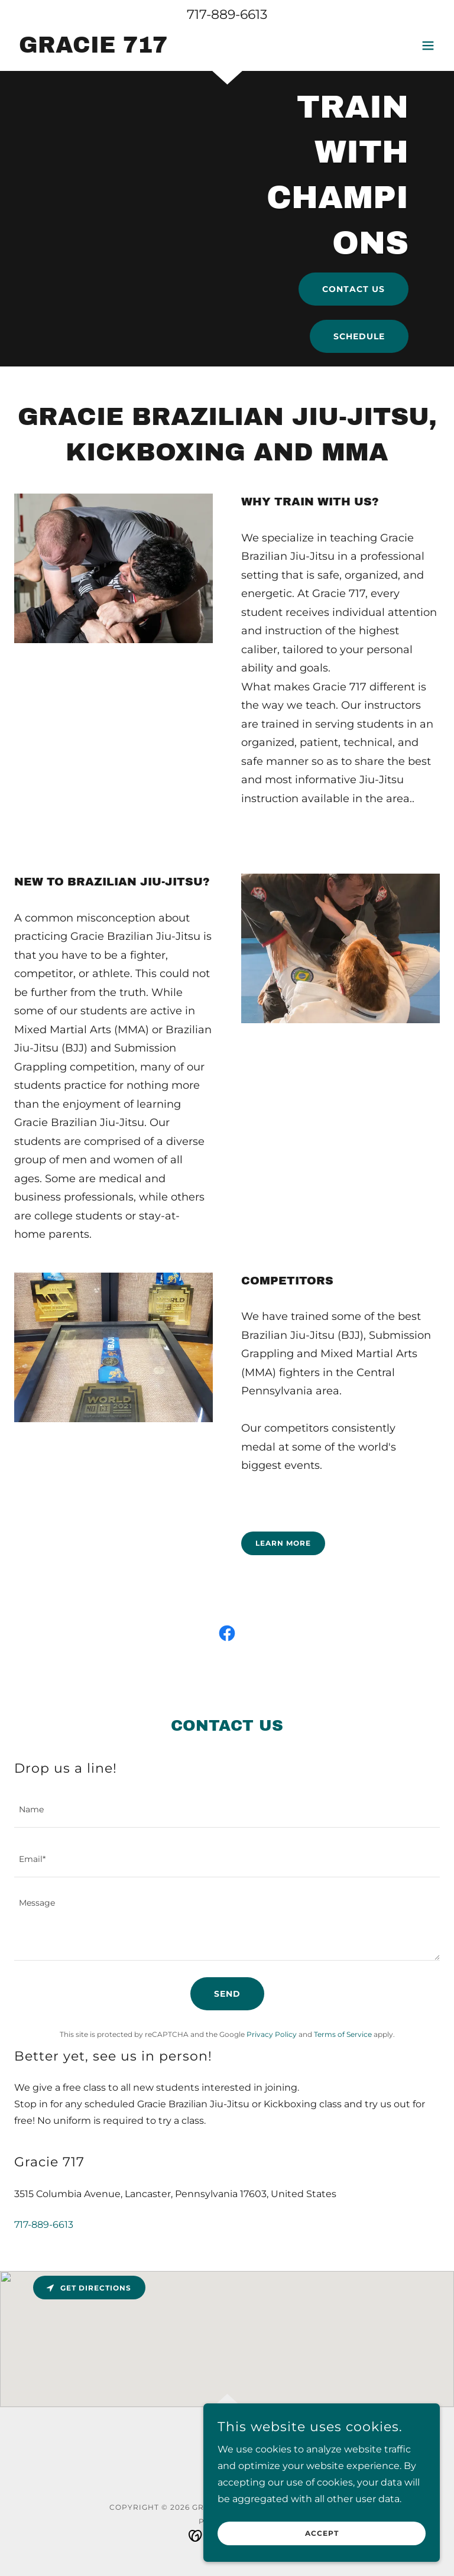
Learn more (283, 1543)
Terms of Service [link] (343, 2034)
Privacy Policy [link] (272, 2034)
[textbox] (227, 1810)
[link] (90, 49)
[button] (428, 45)
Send (227, 1993)
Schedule (359, 336)
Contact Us (353, 289)
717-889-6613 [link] (227, 14)
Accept (322, 2533)
